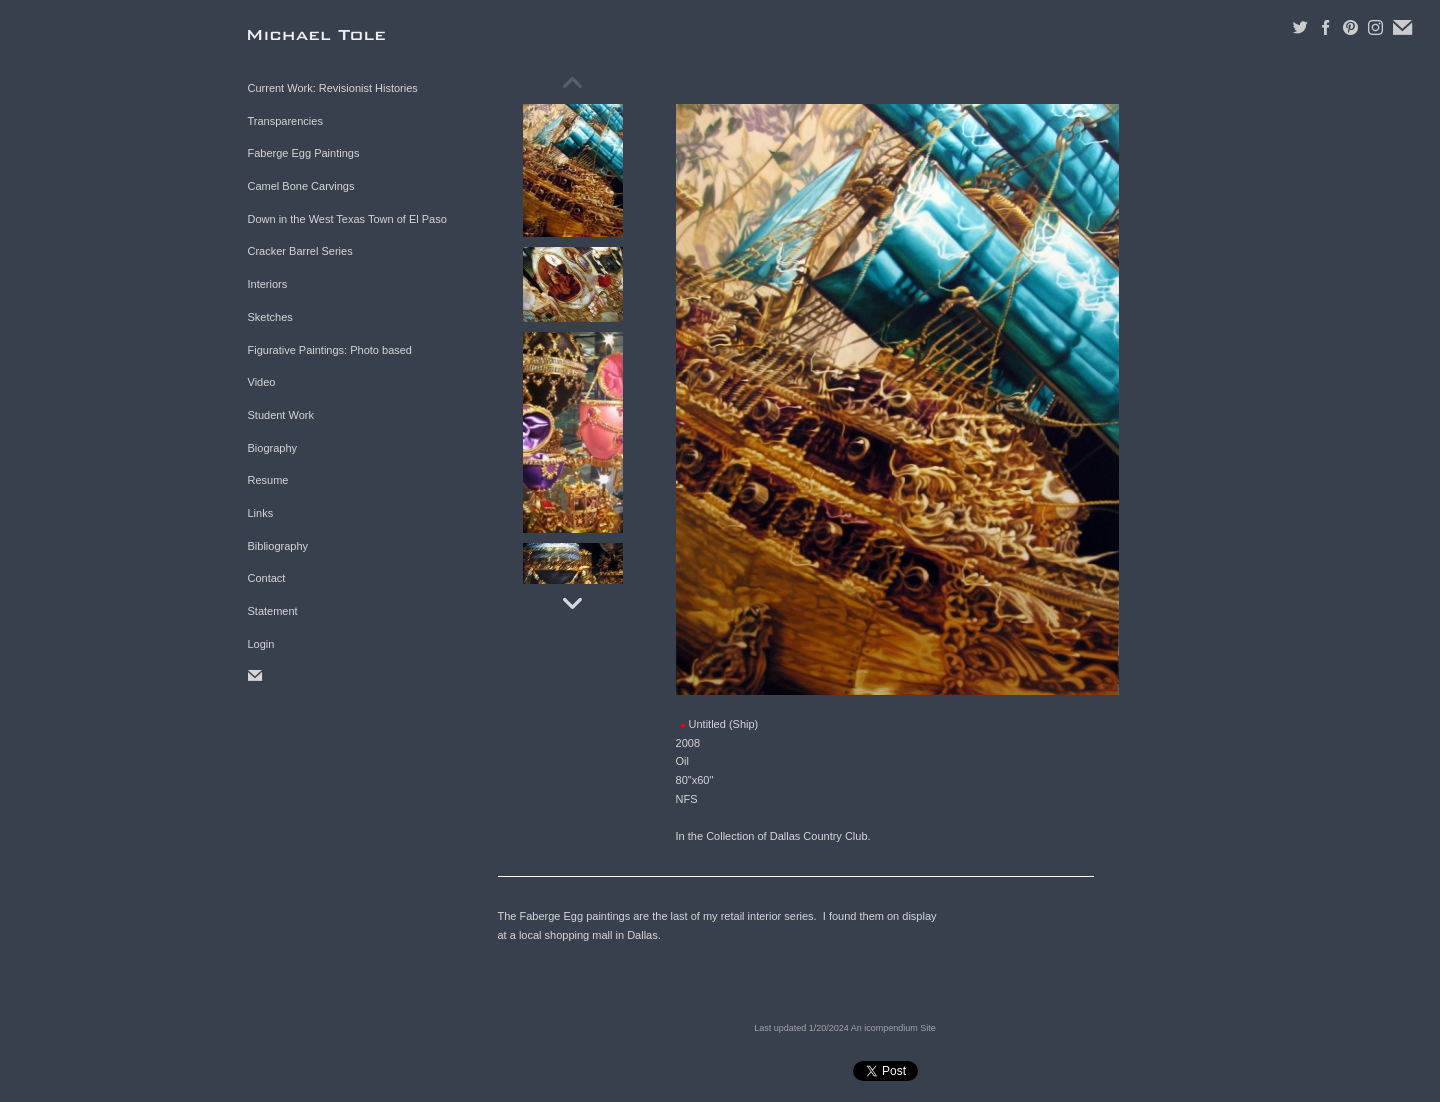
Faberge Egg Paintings (304, 153)
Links (261, 513)
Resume (268, 480)
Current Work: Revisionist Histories (333, 88)
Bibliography (278, 546)
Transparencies (285, 121)
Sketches (270, 317)
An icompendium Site (893, 1028)
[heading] (298, 34)
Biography (273, 448)
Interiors (268, 284)
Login (261, 644)
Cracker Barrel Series (300, 251)
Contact (267, 578)
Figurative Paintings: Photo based (330, 350)
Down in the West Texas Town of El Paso (347, 219)
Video (262, 382)
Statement (273, 611)
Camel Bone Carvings (301, 186)
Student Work (281, 415)
